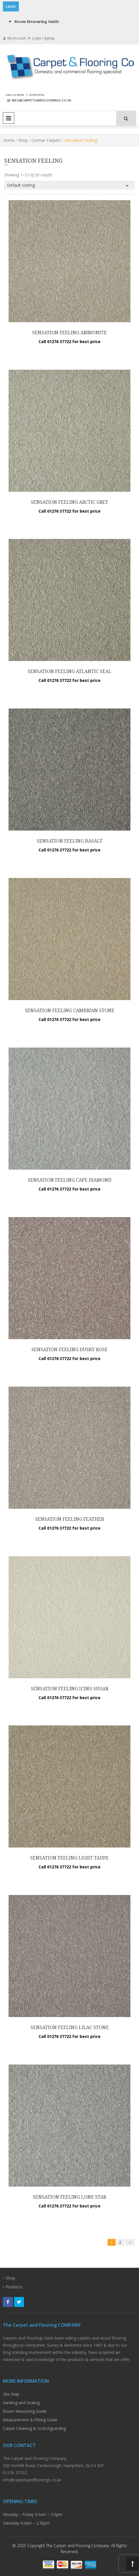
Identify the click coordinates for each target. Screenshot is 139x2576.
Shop (23, 140)
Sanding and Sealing (21, 2402)
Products (14, 2287)
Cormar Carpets (46, 140)
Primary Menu (8, 118)
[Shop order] (69, 185)
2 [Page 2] (120, 2242)
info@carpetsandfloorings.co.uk (38, 100)
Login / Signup (41, 38)
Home (9, 140)
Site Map (11, 2394)
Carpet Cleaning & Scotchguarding (34, 2428)
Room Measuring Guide (36, 21)
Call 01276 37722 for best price (69, 341)
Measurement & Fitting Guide (30, 2419)
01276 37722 (34, 95)
